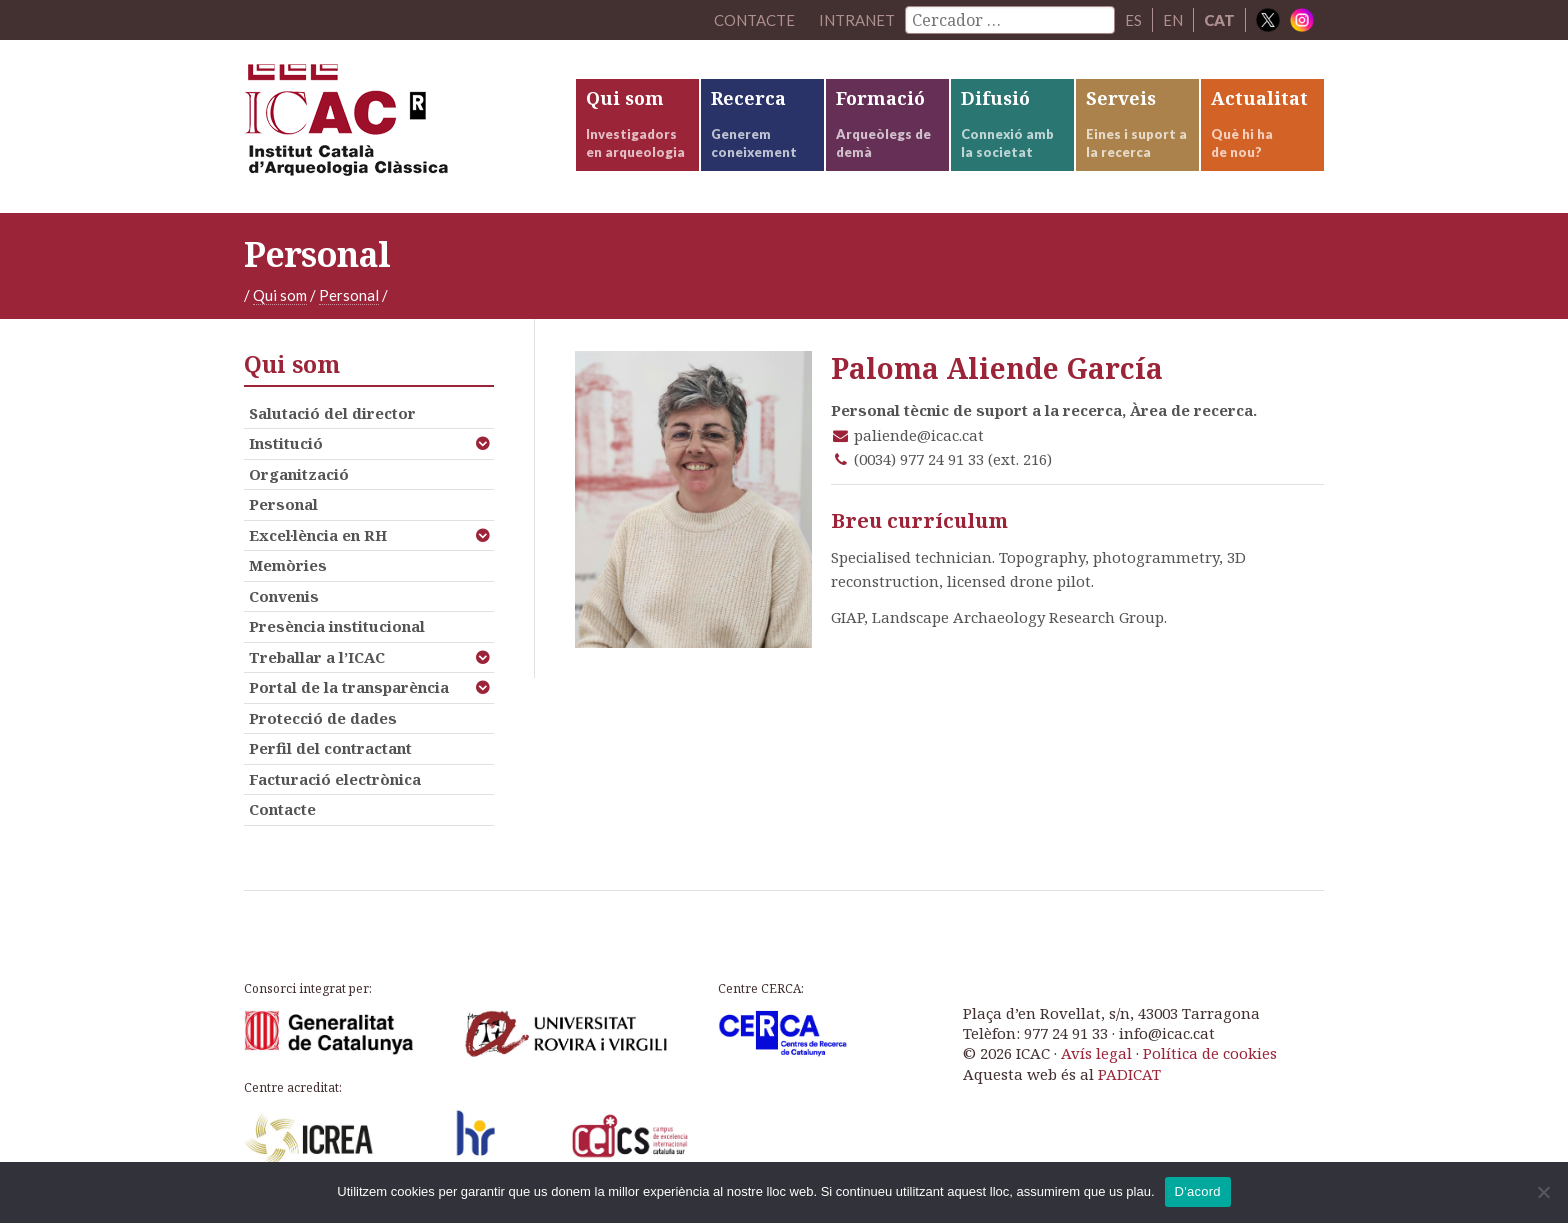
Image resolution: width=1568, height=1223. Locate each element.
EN (1173, 20)
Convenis (284, 596)
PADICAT (1129, 1074)
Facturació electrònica (335, 779)
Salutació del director (332, 413)
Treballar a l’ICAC (317, 657)
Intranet (857, 20)
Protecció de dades (323, 718)
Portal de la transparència (349, 687)
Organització (299, 474)
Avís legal (1096, 1053)
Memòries (288, 565)
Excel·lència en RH (318, 535)
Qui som (280, 295)
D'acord (1198, 1191)
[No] (1543, 1192)
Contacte (282, 809)
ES (1133, 20)
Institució (286, 443)
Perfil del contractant (330, 748)
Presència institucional (337, 626)
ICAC (394, 126)
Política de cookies (1210, 1053)
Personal (349, 295)
